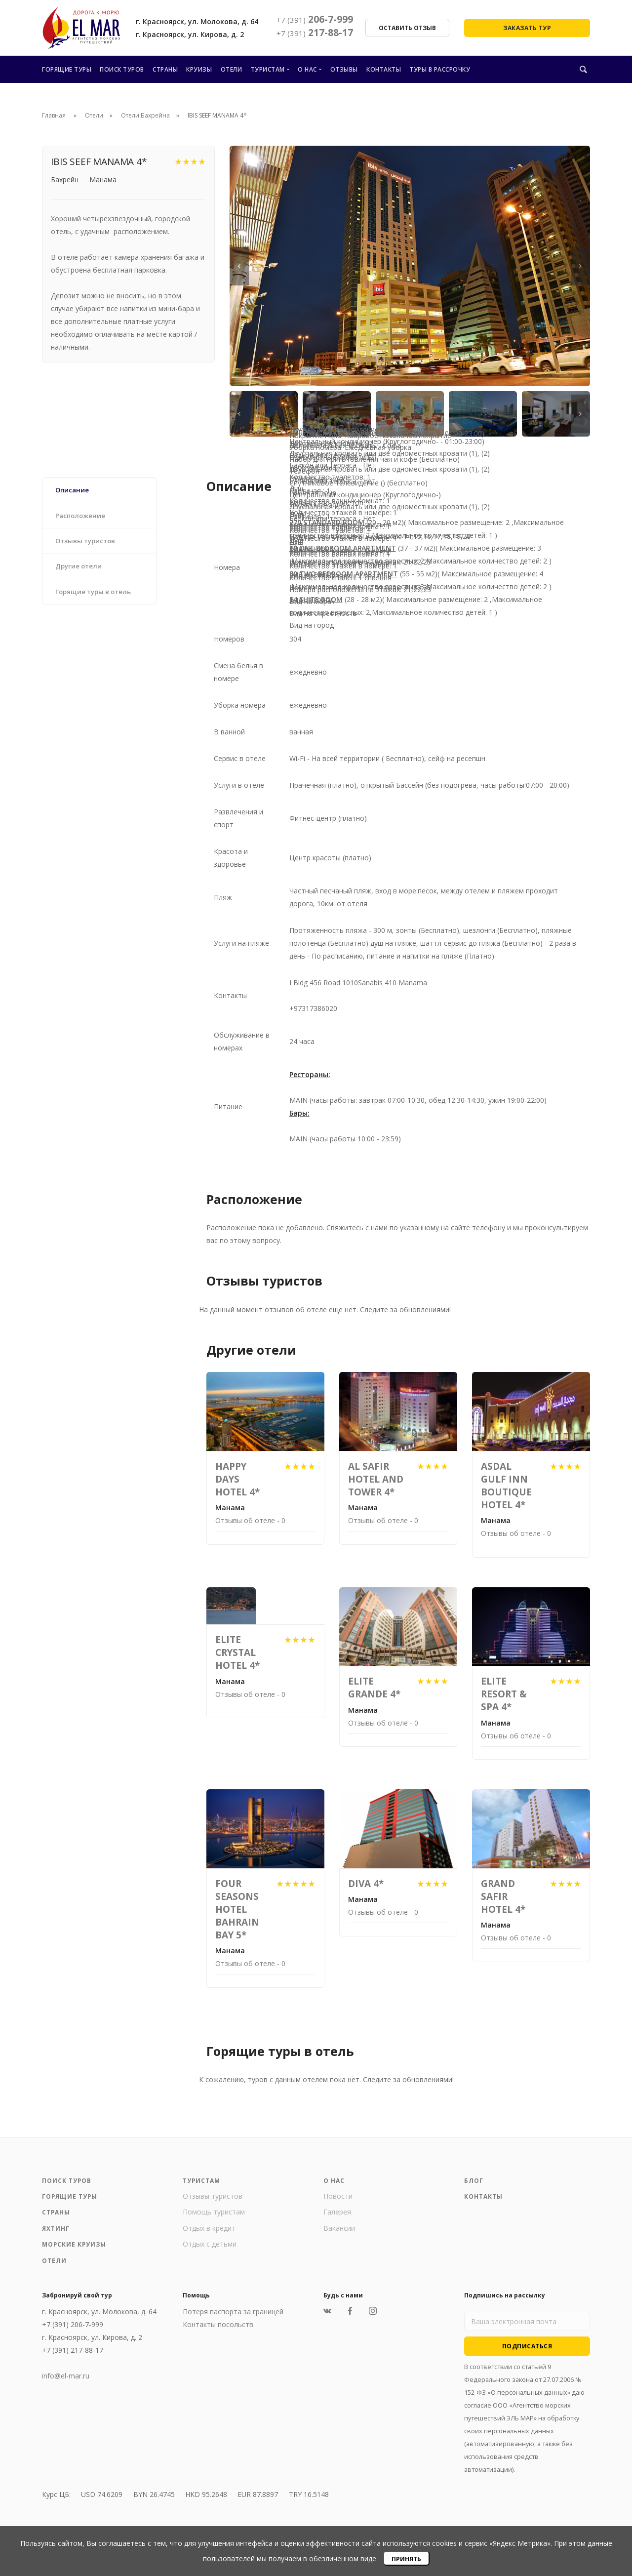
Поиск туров (122, 69)
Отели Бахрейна (145, 115)
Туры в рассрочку (439, 69)
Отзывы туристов (212, 2196)
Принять (406, 2559)
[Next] (580, 266)
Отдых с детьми (210, 2244)
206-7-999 (314, 19)
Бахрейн (65, 179)
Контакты (383, 69)
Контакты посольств (218, 2325)
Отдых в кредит (209, 2228)
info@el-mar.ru (65, 2376)
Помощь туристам (214, 2212)
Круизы (199, 69)
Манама (103, 179)
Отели (231, 69)
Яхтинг (56, 2228)
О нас (307, 69)
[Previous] (239, 266)
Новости (338, 2196)
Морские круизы (74, 2245)
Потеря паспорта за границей (233, 2312)
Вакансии (339, 2228)
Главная (54, 115)
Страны (165, 69)
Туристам (268, 69)
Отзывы (344, 69)
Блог (473, 2180)
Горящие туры (66, 69)
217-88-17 (314, 32)
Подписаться (527, 2346)
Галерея (337, 2212)
